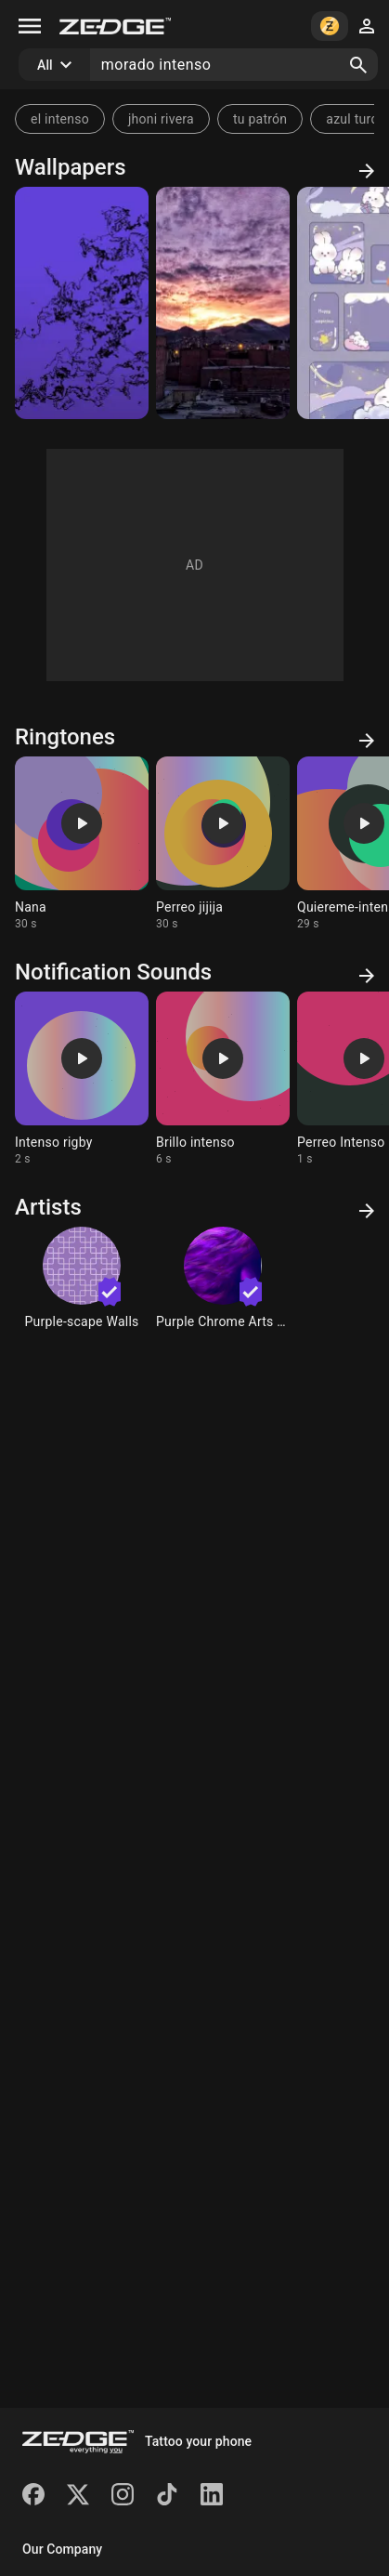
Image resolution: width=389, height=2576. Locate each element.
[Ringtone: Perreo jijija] (223, 843)
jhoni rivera (161, 119)
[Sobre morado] (82, 303)
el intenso (60, 119)
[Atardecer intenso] (223, 303)
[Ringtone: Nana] (82, 843)
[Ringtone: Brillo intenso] (223, 1079)
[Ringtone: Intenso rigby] (82, 1079)
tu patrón (260, 119)
